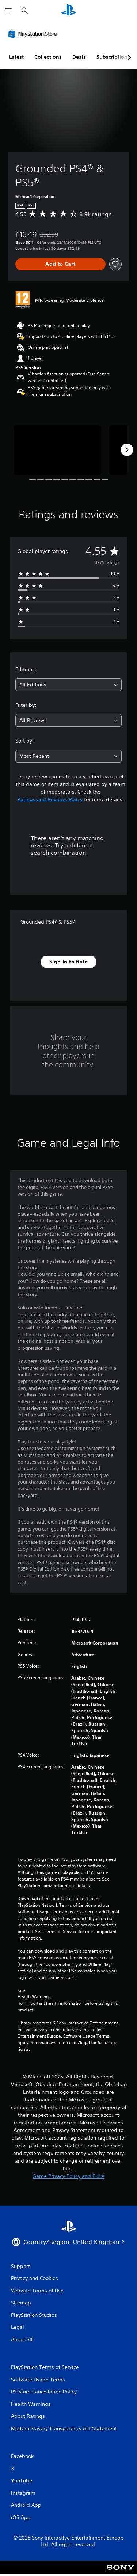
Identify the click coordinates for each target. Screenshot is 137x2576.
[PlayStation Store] (34, 33)
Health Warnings (34, 1997)
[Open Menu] (8, 11)
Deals (79, 57)
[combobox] (68, 684)
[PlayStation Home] (69, 11)
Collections (48, 57)
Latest (16, 57)
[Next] (127, 450)
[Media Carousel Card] (57, 450)
